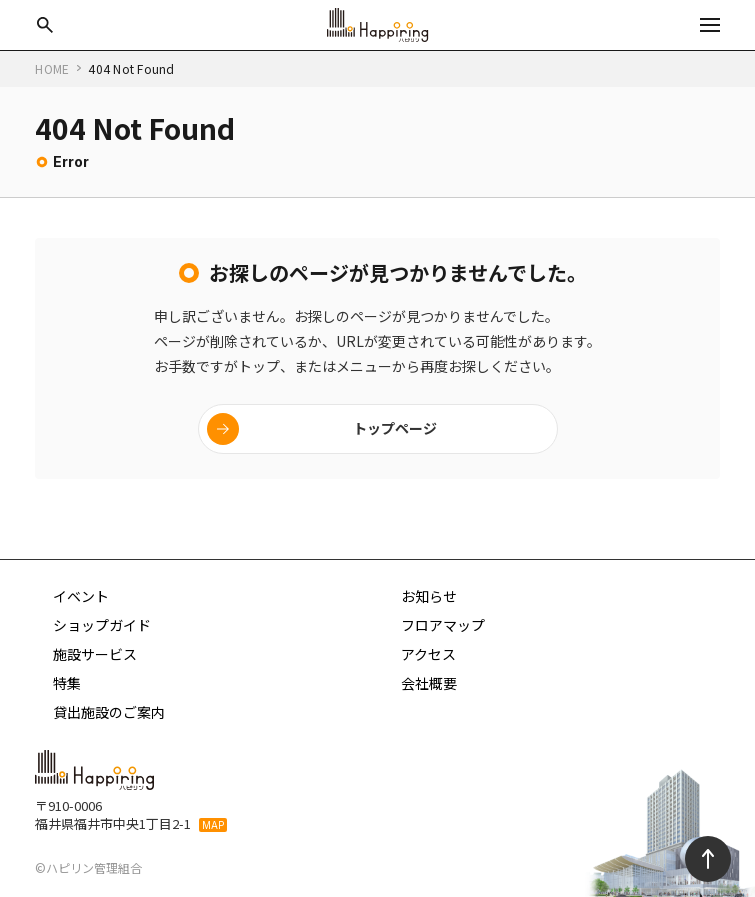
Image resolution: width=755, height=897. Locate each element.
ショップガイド (102, 625)
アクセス (428, 654)
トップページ (395, 428)
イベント (81, 596)
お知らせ (429, 596)
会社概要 (429, 683)
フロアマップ (443, 625)
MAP (213, 825)
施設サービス (95, 654)
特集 (67, 683)
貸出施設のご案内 (109, 712)
